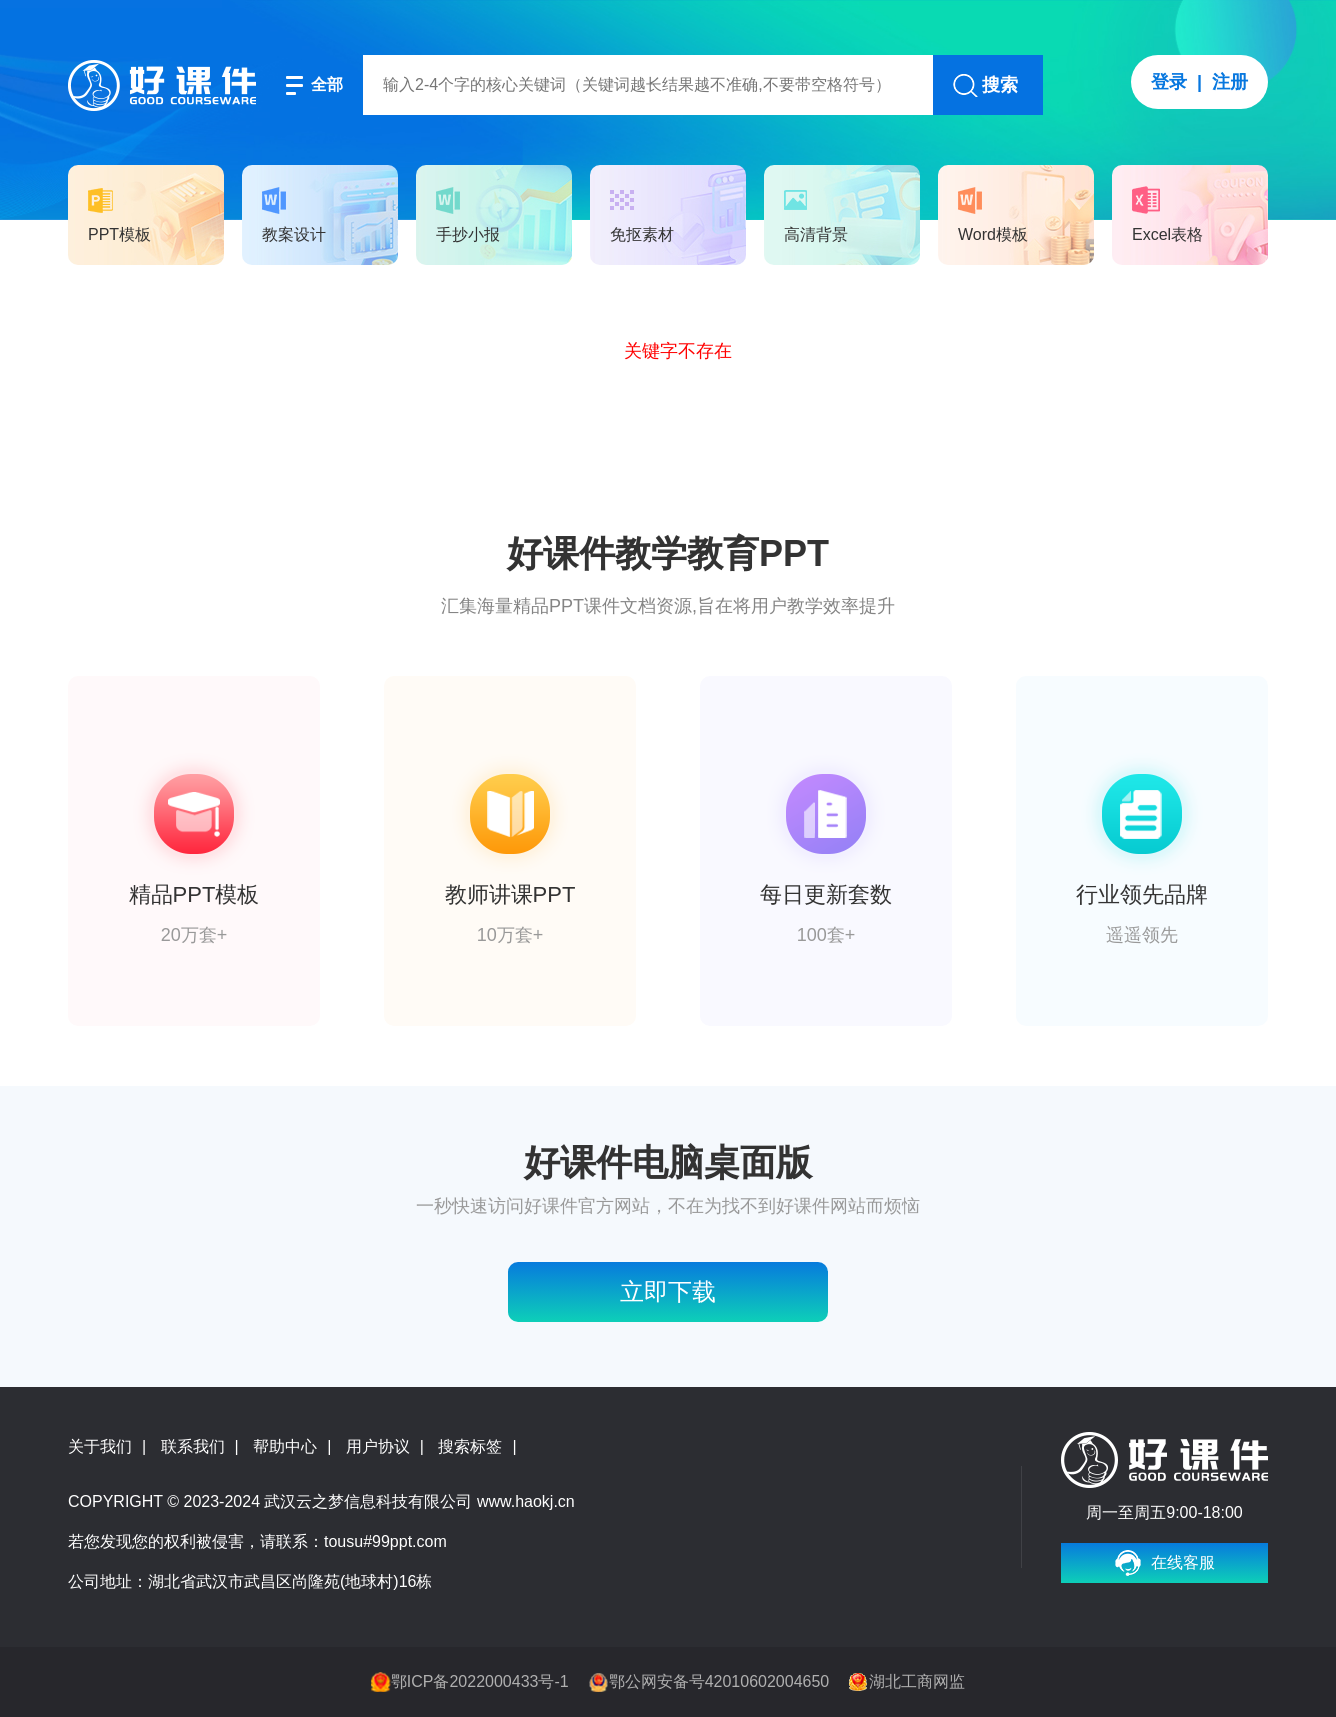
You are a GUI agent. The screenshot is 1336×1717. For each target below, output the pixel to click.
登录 (1169, 82)
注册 (1230, 82)
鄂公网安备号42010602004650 (719, 1681)
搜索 (1000, 85)
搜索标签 (470, 1446)
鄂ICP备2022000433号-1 (480, 1681)
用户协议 (378, 1446)
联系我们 (193, 1446)
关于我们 (100, 1446)
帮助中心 (285, 1446)
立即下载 (668, 1291)
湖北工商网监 (917, 1681)
